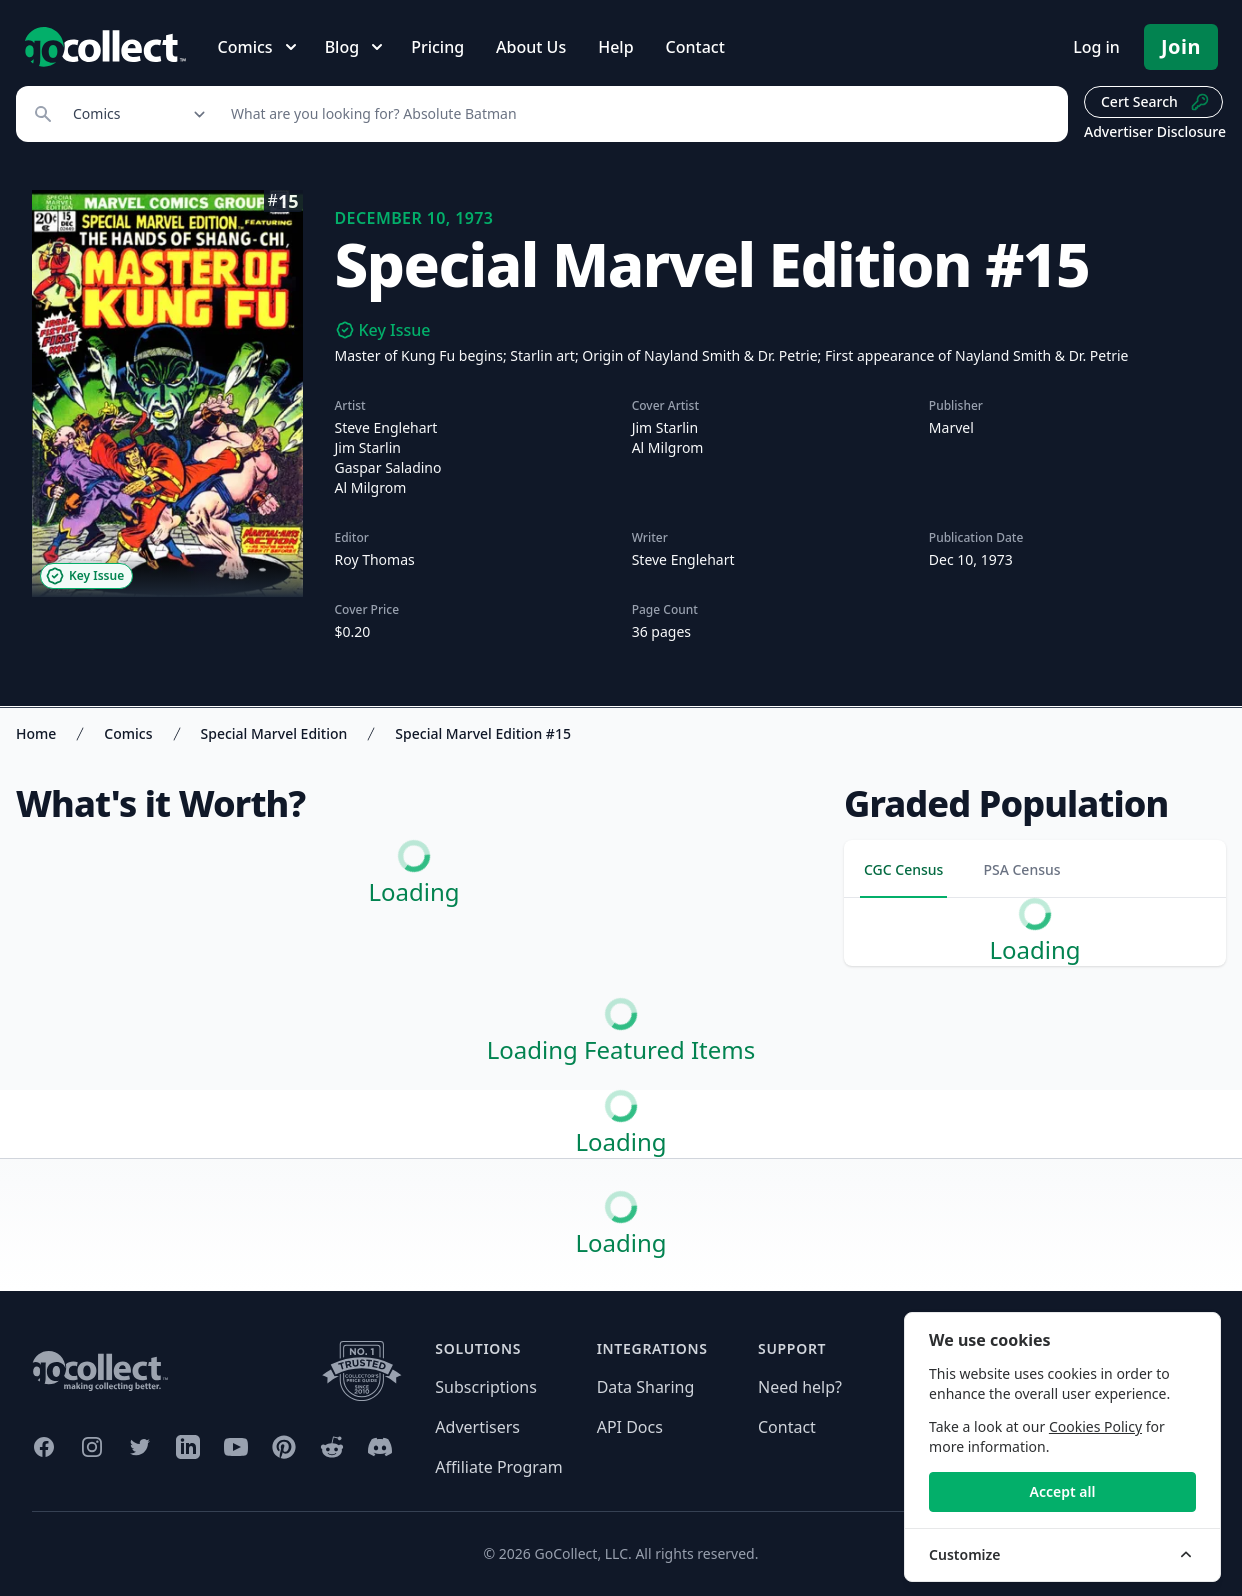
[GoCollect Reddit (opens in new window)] (332, 1447)
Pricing (437, 47)
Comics (128, 733)
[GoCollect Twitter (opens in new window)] (140, 1447)
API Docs (630, 1427)
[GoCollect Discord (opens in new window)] (380, 1447)
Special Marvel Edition (274, 733)
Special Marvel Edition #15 (483, 733)
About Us (531, 47)
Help (615, 47)
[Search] (638, 114)
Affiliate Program (498, 1467)
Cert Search (1155, 102)
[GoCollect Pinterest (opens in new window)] (284, 1447)
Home (36, 733)
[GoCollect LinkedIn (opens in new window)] (188, 1447)
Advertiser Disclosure (1155, 131)
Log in (1096, 47)
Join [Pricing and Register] (1181, 46)
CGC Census (903, 869)
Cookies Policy (1095, 1426)
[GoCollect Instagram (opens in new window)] (92, 1447)
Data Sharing (646, 1387)
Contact (695, 47)
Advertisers (477, 1427)
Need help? (800, 1387)
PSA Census (1021, 869)
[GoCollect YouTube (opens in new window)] (236, 1447)
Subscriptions (486, 1387)
